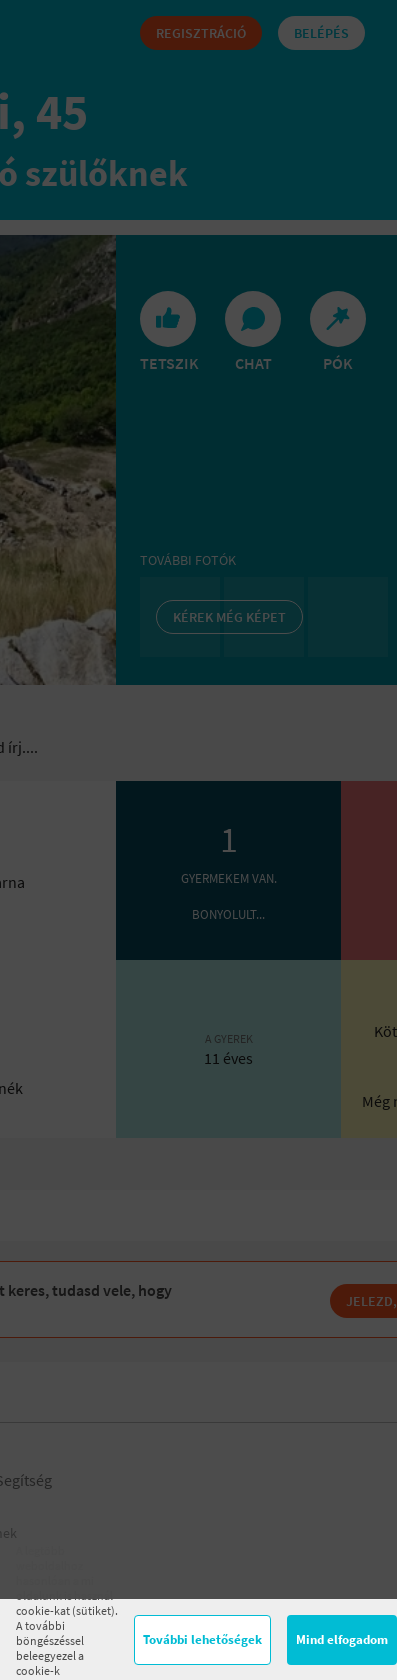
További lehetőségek (202, 1639)
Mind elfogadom (342, 1639)
